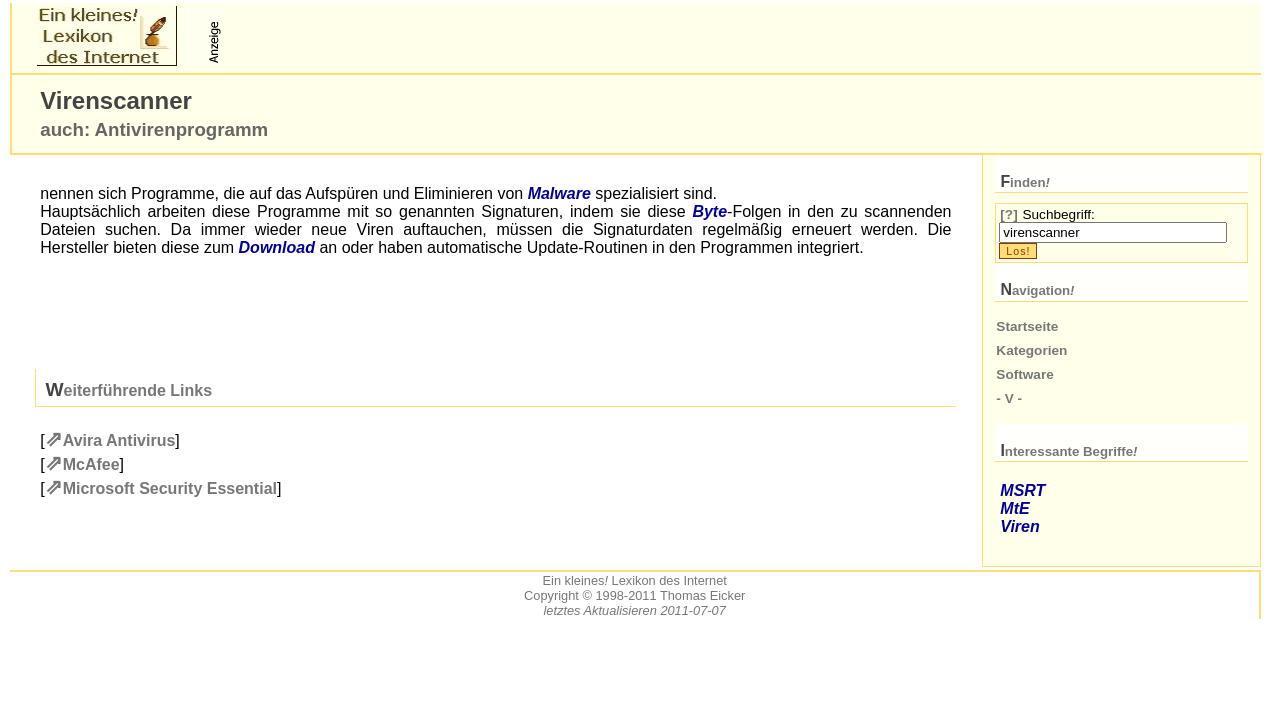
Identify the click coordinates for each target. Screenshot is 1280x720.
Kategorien (1031, 350)
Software (1024, 374)
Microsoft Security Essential (170, 488)
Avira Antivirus (119, 440)
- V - (1009, 398)
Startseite (1027, 326)
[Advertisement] (460, 36)
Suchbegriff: (1058, 214)
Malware (559, 193)
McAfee (91, 464)
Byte (709, 211)
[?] (1008, 214)
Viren (1019, 526)
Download (277, 247)
